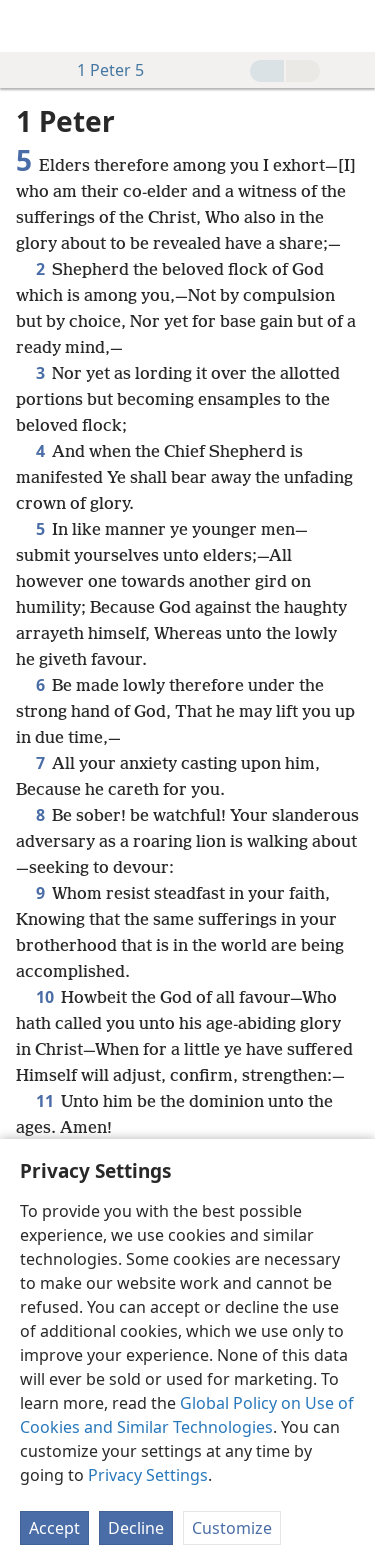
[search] (350, 26)
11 (44, 1101)
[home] (30, 26)
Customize (232, 1528)
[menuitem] (30, 26)
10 (44, 997)
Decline (136, 1528)
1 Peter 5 (100, 70)
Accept (54, 1528)
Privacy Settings (148, 1475)
